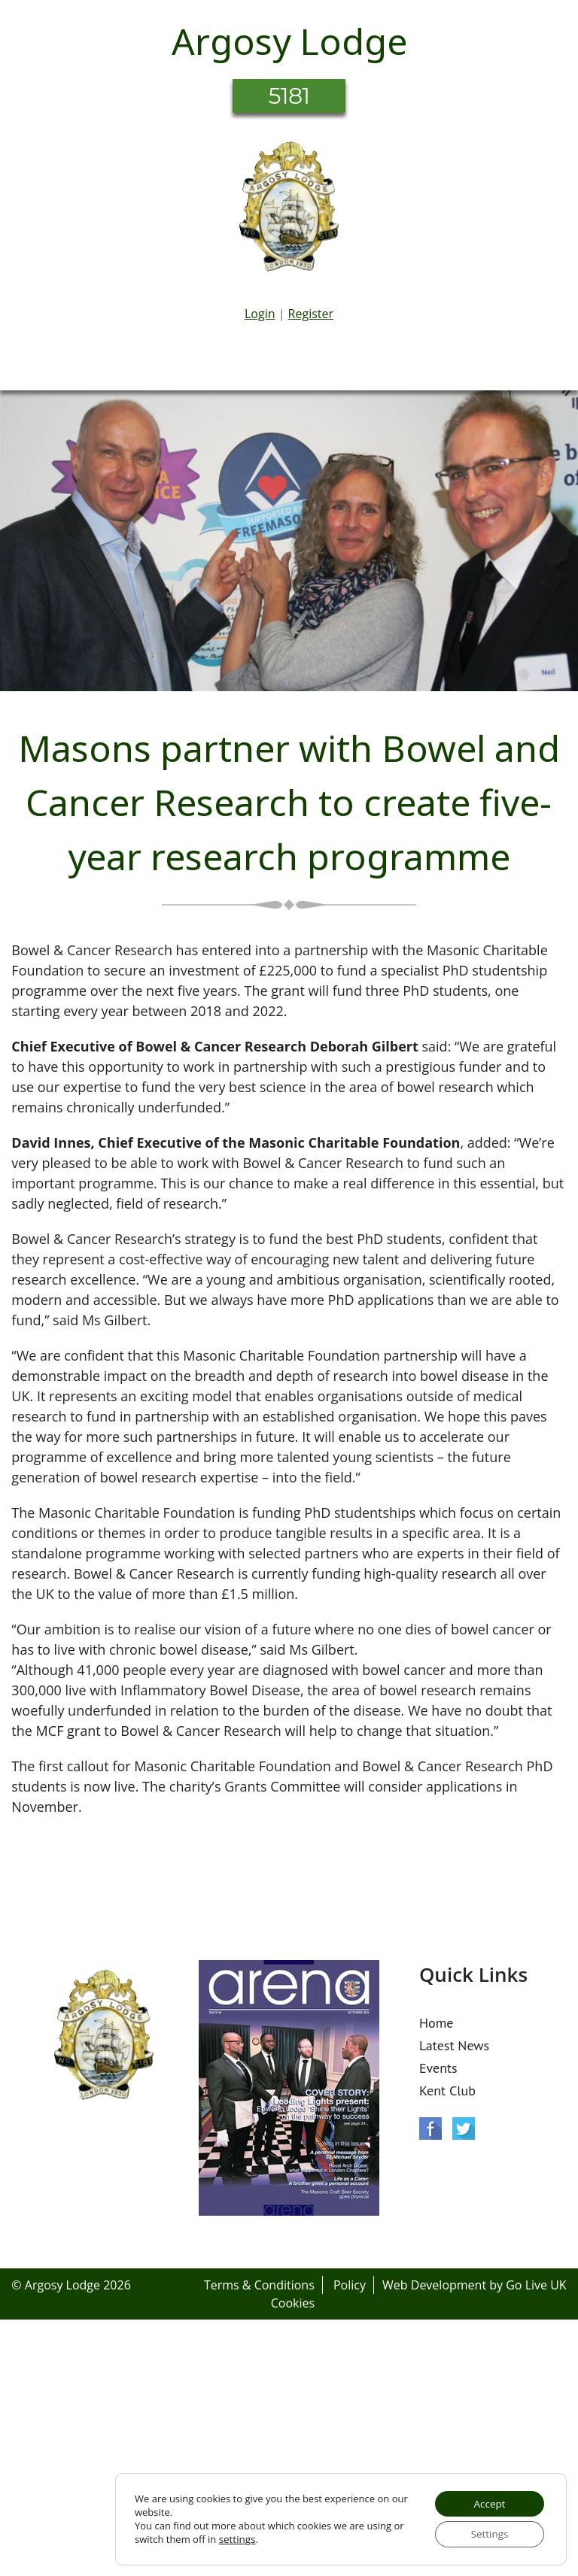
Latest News (454, 2045)
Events (438, 2068)
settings (236, 2537)
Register (310, 313)
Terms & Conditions (259, 2285)
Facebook (430, 2128)
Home (436, 2022)
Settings (487, 2533)
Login (260, 313)
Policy (349, 2285)
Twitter (463, 2128)
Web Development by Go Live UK (474, 2285)
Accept (486, 2501)
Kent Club (447, 2090)
